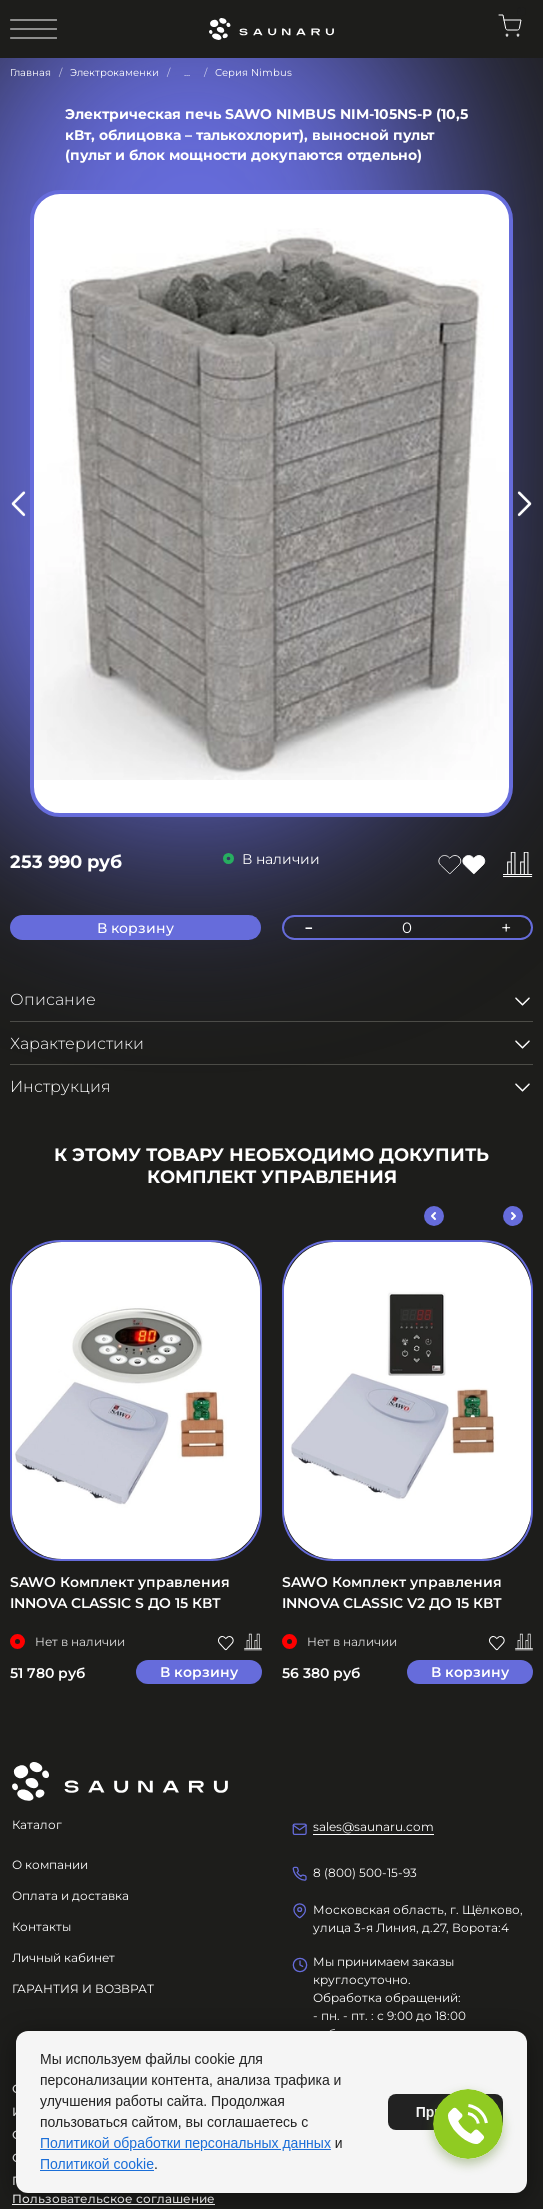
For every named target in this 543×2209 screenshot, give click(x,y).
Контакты (41, 1926)
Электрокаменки (114, 72)
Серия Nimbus (253, 72)
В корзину (199, 1672)
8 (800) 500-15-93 (365, 1872)
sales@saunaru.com (373, 1826)
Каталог (37, 1824)
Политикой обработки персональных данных (185, 2143)
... (187, 73)
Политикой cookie (97, 2164)
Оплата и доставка (70, 1895)
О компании (50, 1864)
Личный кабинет (63, 1957)
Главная (30, 72)
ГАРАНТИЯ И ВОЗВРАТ (83, 1988)
